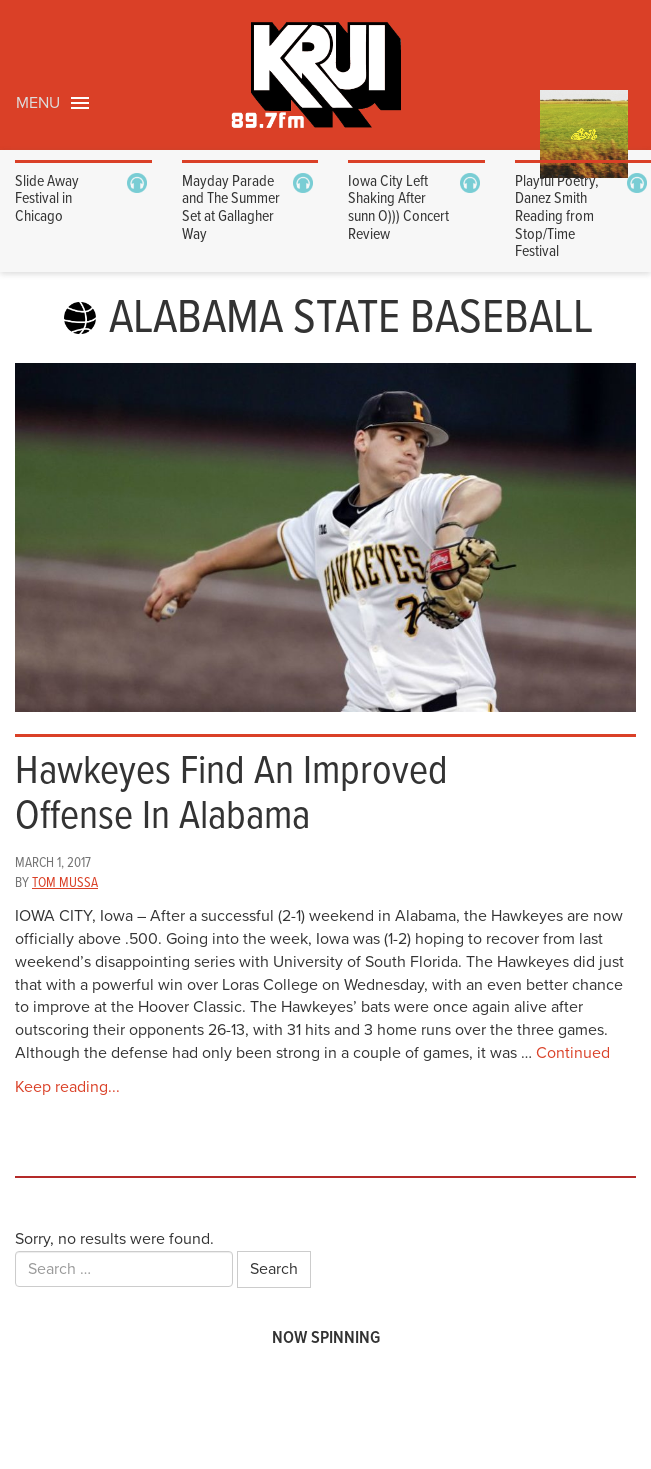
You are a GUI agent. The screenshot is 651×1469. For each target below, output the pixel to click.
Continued (573, 1053)
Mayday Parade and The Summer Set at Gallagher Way (231, 208)
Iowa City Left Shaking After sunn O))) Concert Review (398, 208)
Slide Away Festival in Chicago (47, 199)
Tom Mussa (65, 883)
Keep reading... (67, 1087)
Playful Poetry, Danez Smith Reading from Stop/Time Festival (557, 216)
